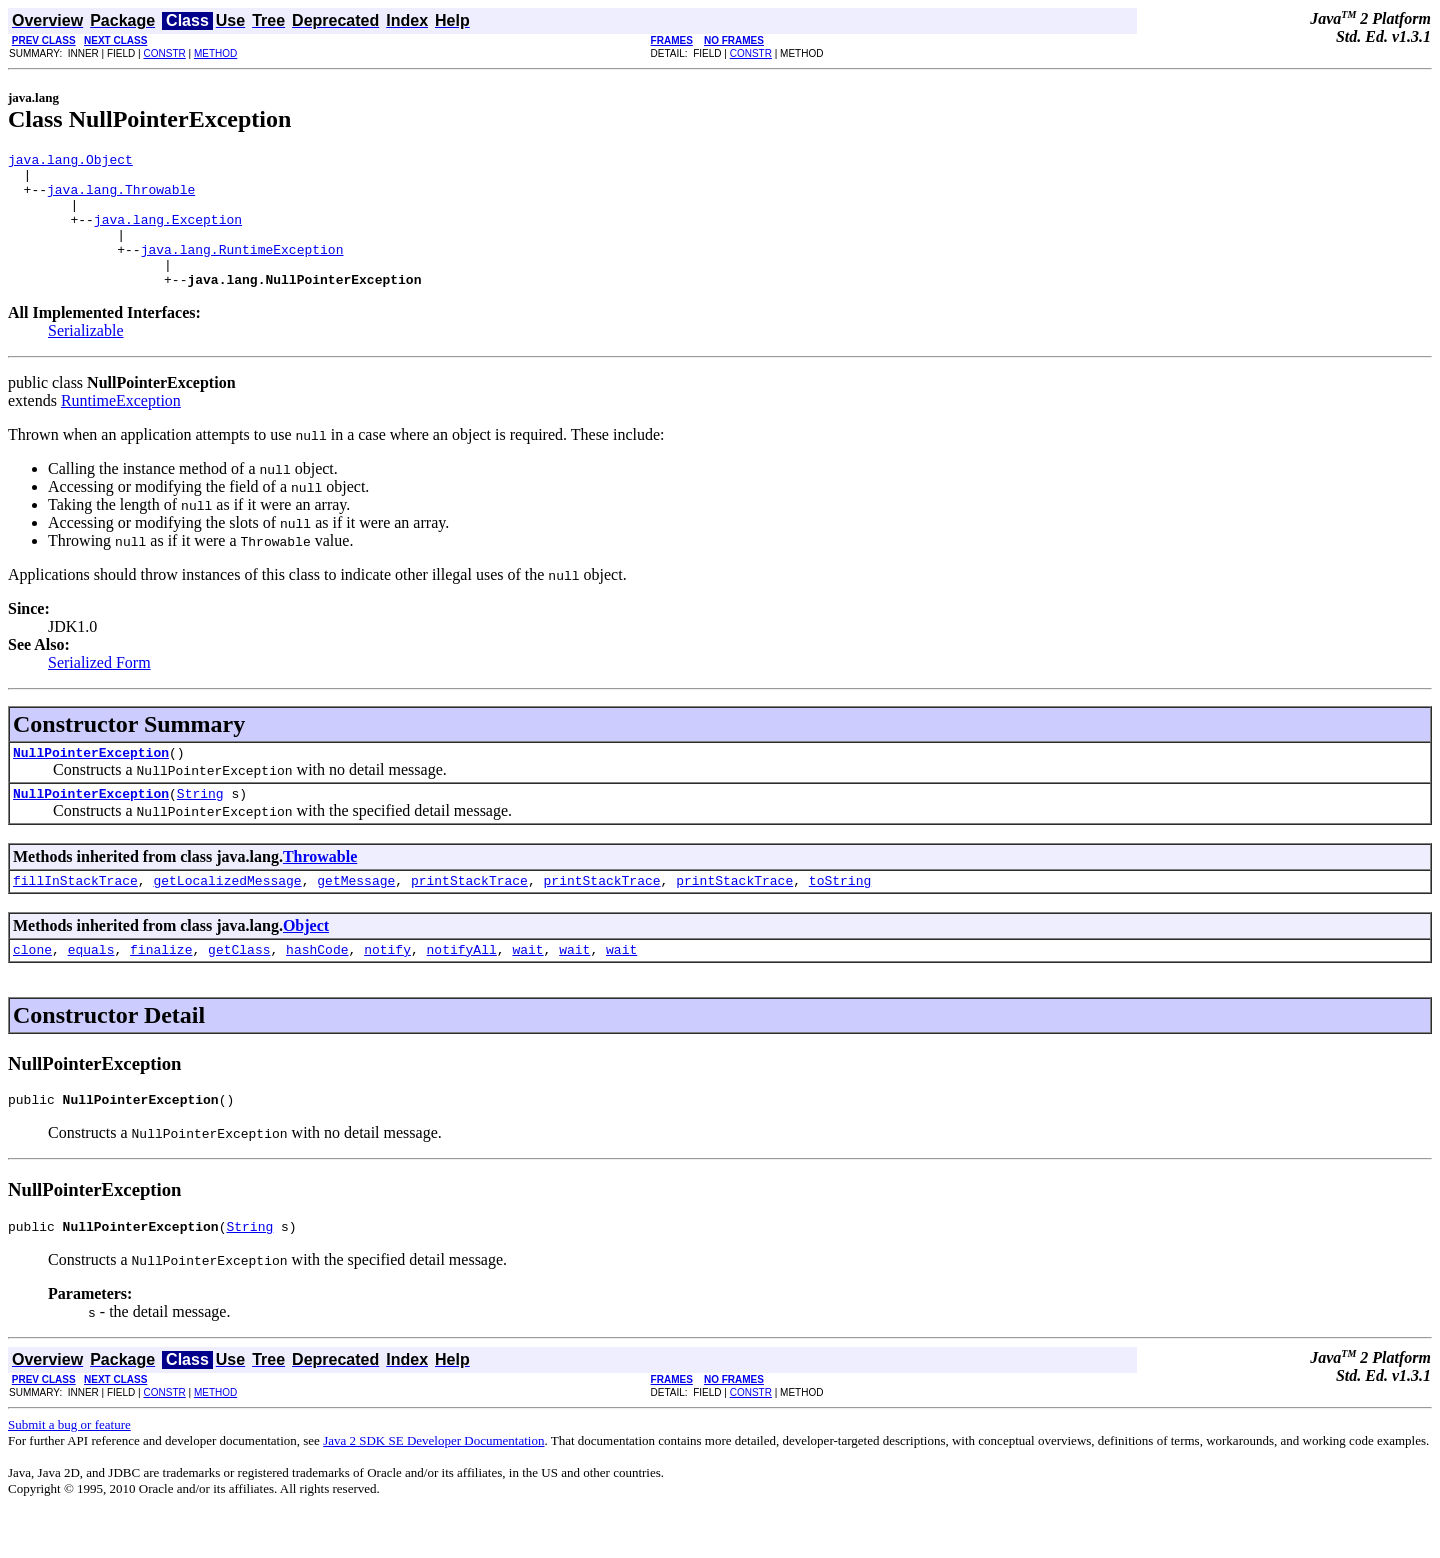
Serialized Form (99, 689)
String (200, 826)
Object (306, 961)
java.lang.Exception (168, 234)
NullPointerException (91, 782)
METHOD (215, 53)
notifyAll (462, 988)
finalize (161, 988)
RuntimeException (121, 427)
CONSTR (164, 53)
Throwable (320, 889)
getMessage (356, 916)
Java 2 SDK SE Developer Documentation (433, 1485)
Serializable (86, 357)
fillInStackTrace (75, 916)
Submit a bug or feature (69, 1469)
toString (840, 916)
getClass (239, 988)
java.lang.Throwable (121, 198)
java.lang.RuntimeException (242, 270)
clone (32, 988)
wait (527, 988)
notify (387, 988)
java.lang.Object (70, 162)
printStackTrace (469, 916)
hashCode (317, 988)
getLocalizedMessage (227, 916)
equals (91, 988)
